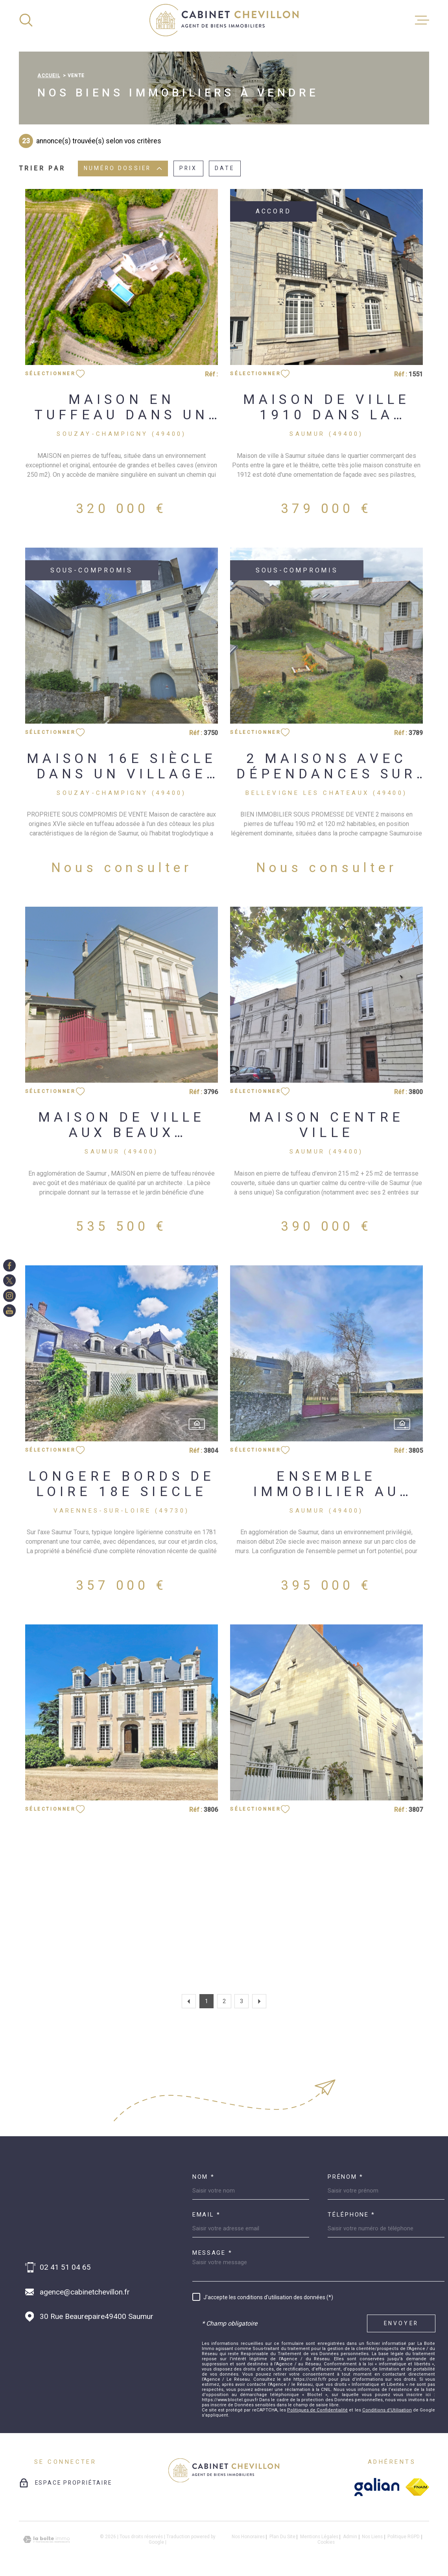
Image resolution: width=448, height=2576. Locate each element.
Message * (212, 2253)
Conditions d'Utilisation (387, 2410)
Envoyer (400, 2323)
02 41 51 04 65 (65, 2267)
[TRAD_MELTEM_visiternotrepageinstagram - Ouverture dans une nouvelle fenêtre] (9, 1295)
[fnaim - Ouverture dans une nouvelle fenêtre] (417, 2487)
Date (225, 168)
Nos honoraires (248, 2536)
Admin (350, 2536)
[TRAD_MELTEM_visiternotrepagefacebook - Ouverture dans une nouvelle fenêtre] (9, 1265)
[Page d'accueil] (224, 20)
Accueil (48, 75)
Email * (206, 2215)
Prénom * (345, 2177)
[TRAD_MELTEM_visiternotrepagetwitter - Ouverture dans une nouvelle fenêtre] (9, 1280)
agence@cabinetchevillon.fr (85, 2291)
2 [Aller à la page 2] (224, 2001)
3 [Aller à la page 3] (241, 2001)
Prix (188, 168)
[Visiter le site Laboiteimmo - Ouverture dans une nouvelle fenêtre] (46, 2539)
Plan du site (282, 2536)
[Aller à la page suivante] (259, 2001)
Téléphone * (351, 2215)
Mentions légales (319, 2536)
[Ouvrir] (26, 20)
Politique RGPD (403, 2536)
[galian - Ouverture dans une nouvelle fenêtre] (377, 2487)
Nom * (203, 2177)
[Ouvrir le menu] (422, 20)
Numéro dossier (123, 168)
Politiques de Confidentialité (317, 2410)
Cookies (326, 2542)
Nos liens (372, 2536)
